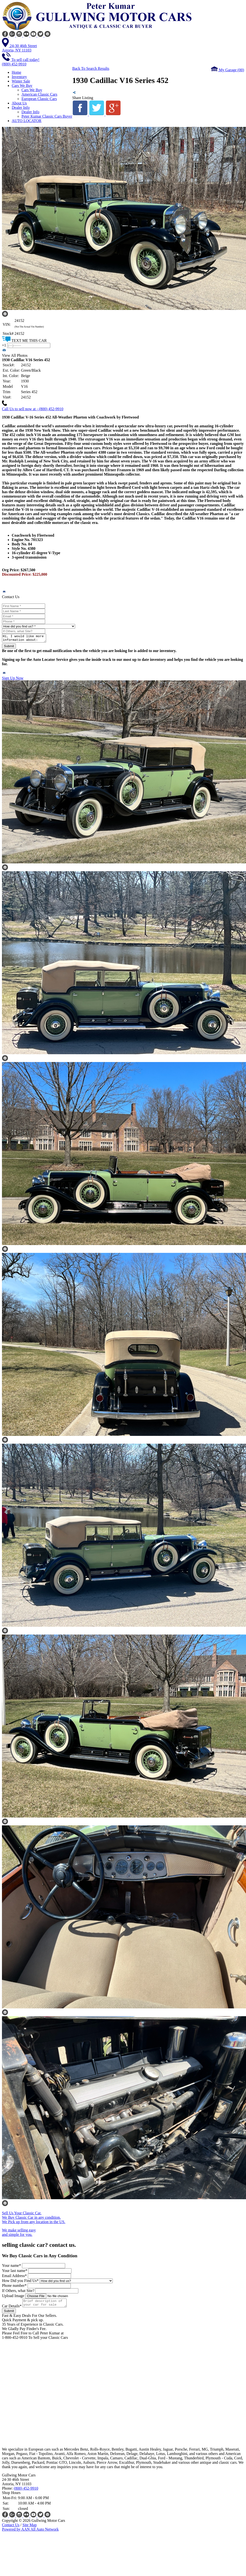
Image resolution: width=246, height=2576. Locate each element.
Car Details (11, 2309)
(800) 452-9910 (26, 2491)
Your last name (14, 2272)
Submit (9, 647)
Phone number (14, 2287)
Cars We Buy (31, 90)
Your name (11, 2267)
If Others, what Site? (18, 2292)
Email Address (14, 2277)
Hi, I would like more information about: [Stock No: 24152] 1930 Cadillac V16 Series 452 (26, 639)
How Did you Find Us (20, 2282)
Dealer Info (30, 112)
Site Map (29, 2528)
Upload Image (13, 2297)
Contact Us (11, 2528)
